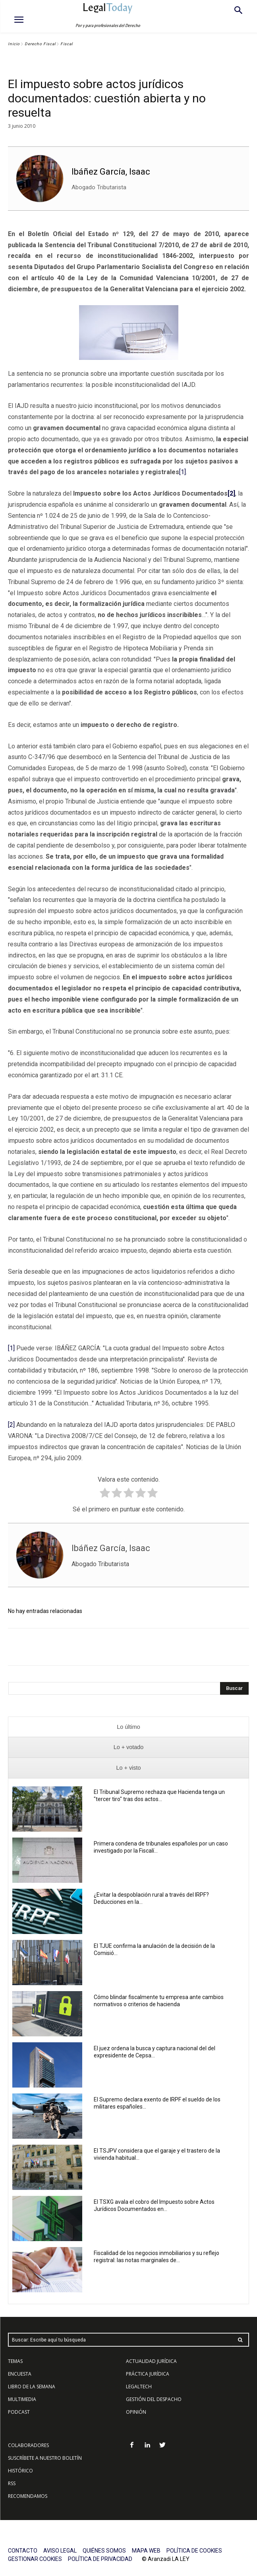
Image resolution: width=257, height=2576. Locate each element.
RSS (11, 2483)
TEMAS (15, 2361)
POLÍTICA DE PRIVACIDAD (100, 2559)
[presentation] (128, 1727)
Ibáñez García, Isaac (110, 172)
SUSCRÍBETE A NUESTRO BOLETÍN (45, 2458)
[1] (182, 472)
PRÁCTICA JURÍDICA (147, 2373)
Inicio (14, 44)
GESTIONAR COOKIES (35, 2559)
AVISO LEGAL (60, 2550)
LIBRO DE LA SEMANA (31, 2386)
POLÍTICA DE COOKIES (194, 2550)
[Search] (234, 1688)
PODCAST (19, 2412)
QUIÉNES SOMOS (104, 2550)
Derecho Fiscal (40, 44)
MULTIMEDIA (22, 2399)
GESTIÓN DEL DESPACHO (154, 2399)
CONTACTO (22, 2550)
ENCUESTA (19, 2373)
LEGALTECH (139, 2386)
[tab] (128, 1727)
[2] (11, 1424)
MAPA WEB (146, 2550)
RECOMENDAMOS (27, 2496)
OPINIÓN (136, 2412)
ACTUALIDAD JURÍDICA (151, 2361)
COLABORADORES (28, 2445)
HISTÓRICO (20, 2470)
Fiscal (66, 44)
